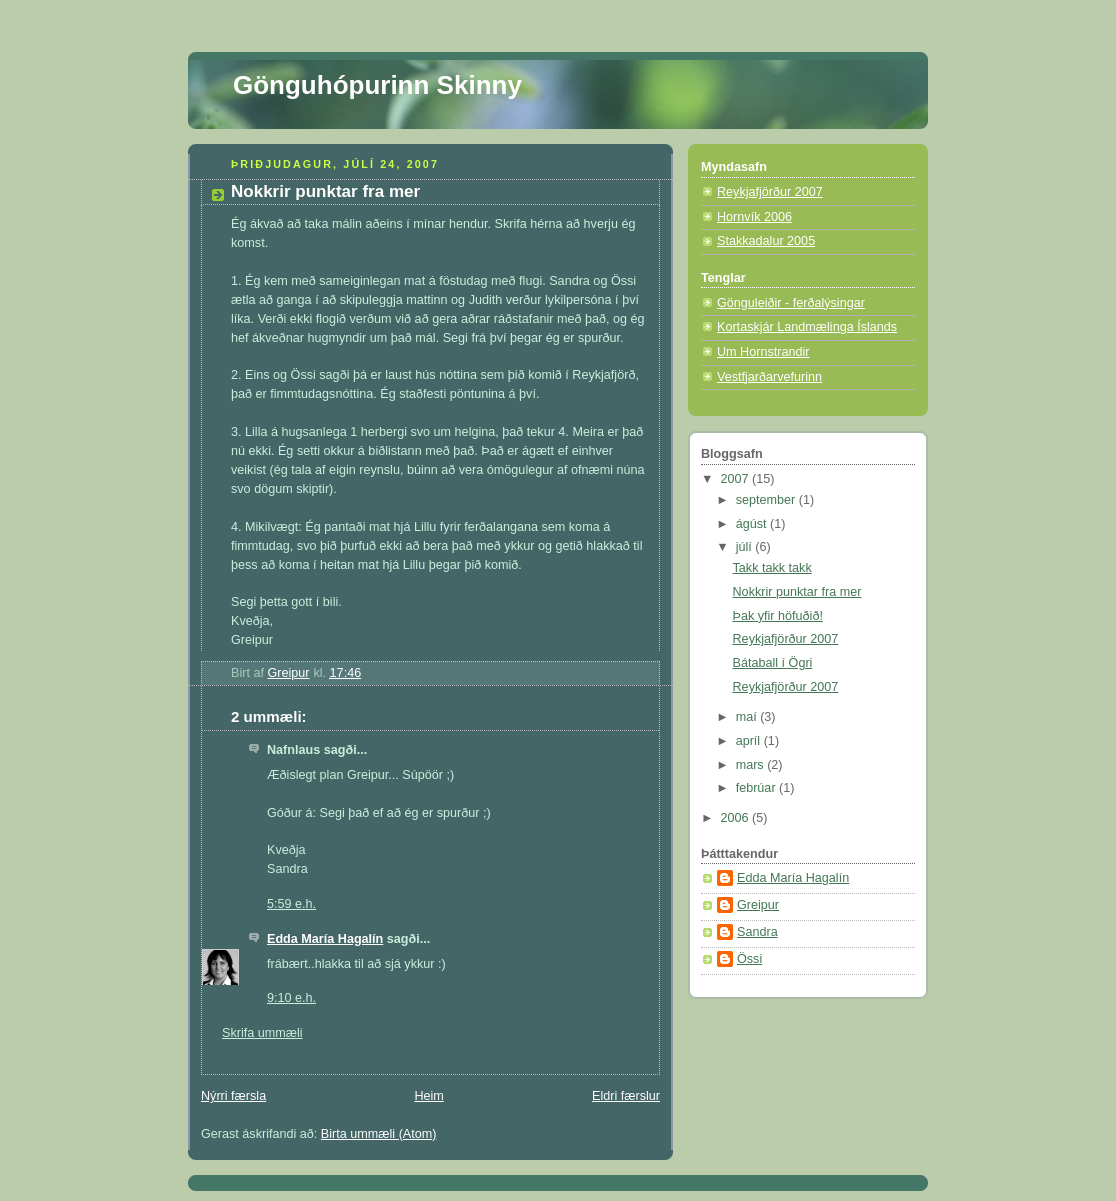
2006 (737, 818)
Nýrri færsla (233, 1096)
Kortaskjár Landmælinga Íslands (807, 327)
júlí (746, 547)
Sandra (757, 932)
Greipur (758, 905)
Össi (749, 959)
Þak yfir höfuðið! (778, 616)
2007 (737, 479)
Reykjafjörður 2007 (770, 192)
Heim (428, 1096)
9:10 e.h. (291, 998)
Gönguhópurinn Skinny (377, 85)
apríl (750, 741)
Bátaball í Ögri (773, 663)
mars (752, 765)
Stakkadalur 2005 (766, 241)
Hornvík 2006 (754, 217)
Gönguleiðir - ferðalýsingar (791, 303)
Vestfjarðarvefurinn (769, 377)
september (767, 500)
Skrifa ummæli (262, 1033)
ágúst (753, 524)
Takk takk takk (772, 568)
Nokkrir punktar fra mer (797, 592)
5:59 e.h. (291, 904)
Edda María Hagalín (325, 939)
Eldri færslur (626, 1096)
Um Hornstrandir (763, 352)
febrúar (757, 788)
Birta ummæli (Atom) (379, 1134)
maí (748, 717)
